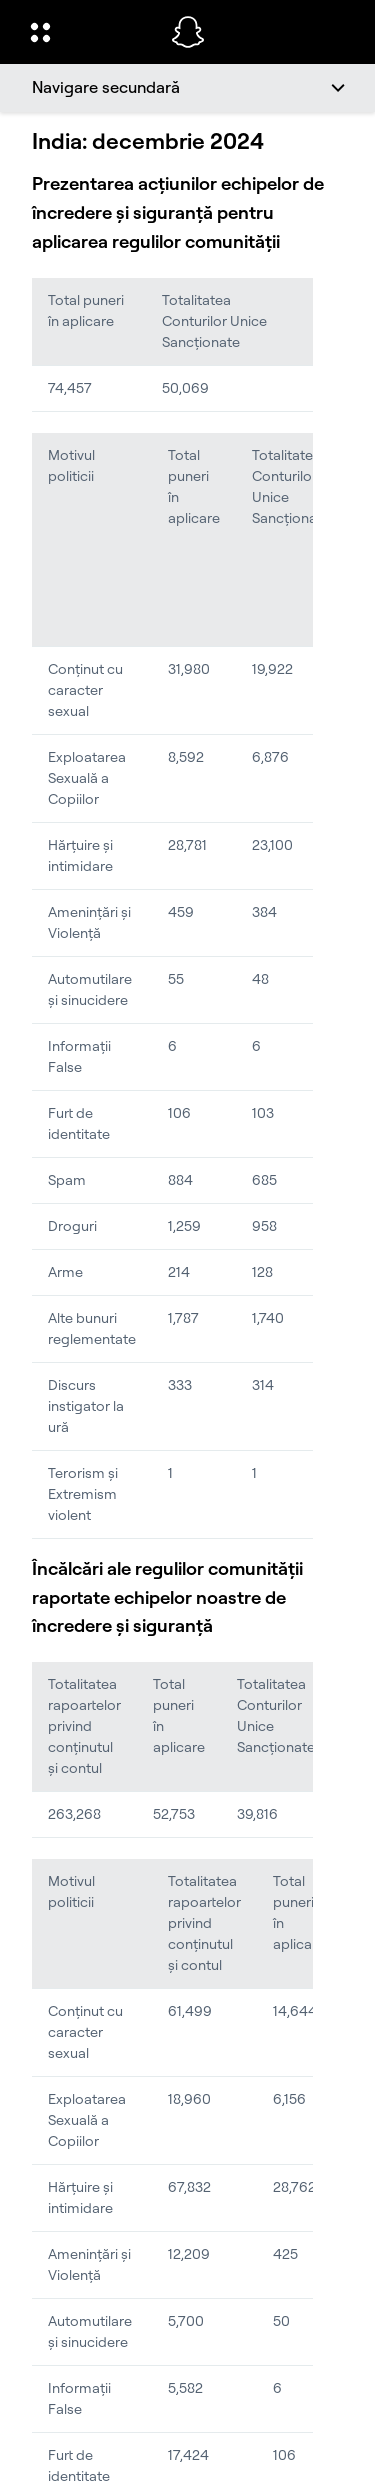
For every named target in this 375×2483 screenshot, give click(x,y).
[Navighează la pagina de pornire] (188, 32)
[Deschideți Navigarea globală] (88, 32)
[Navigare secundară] (187, 88)
